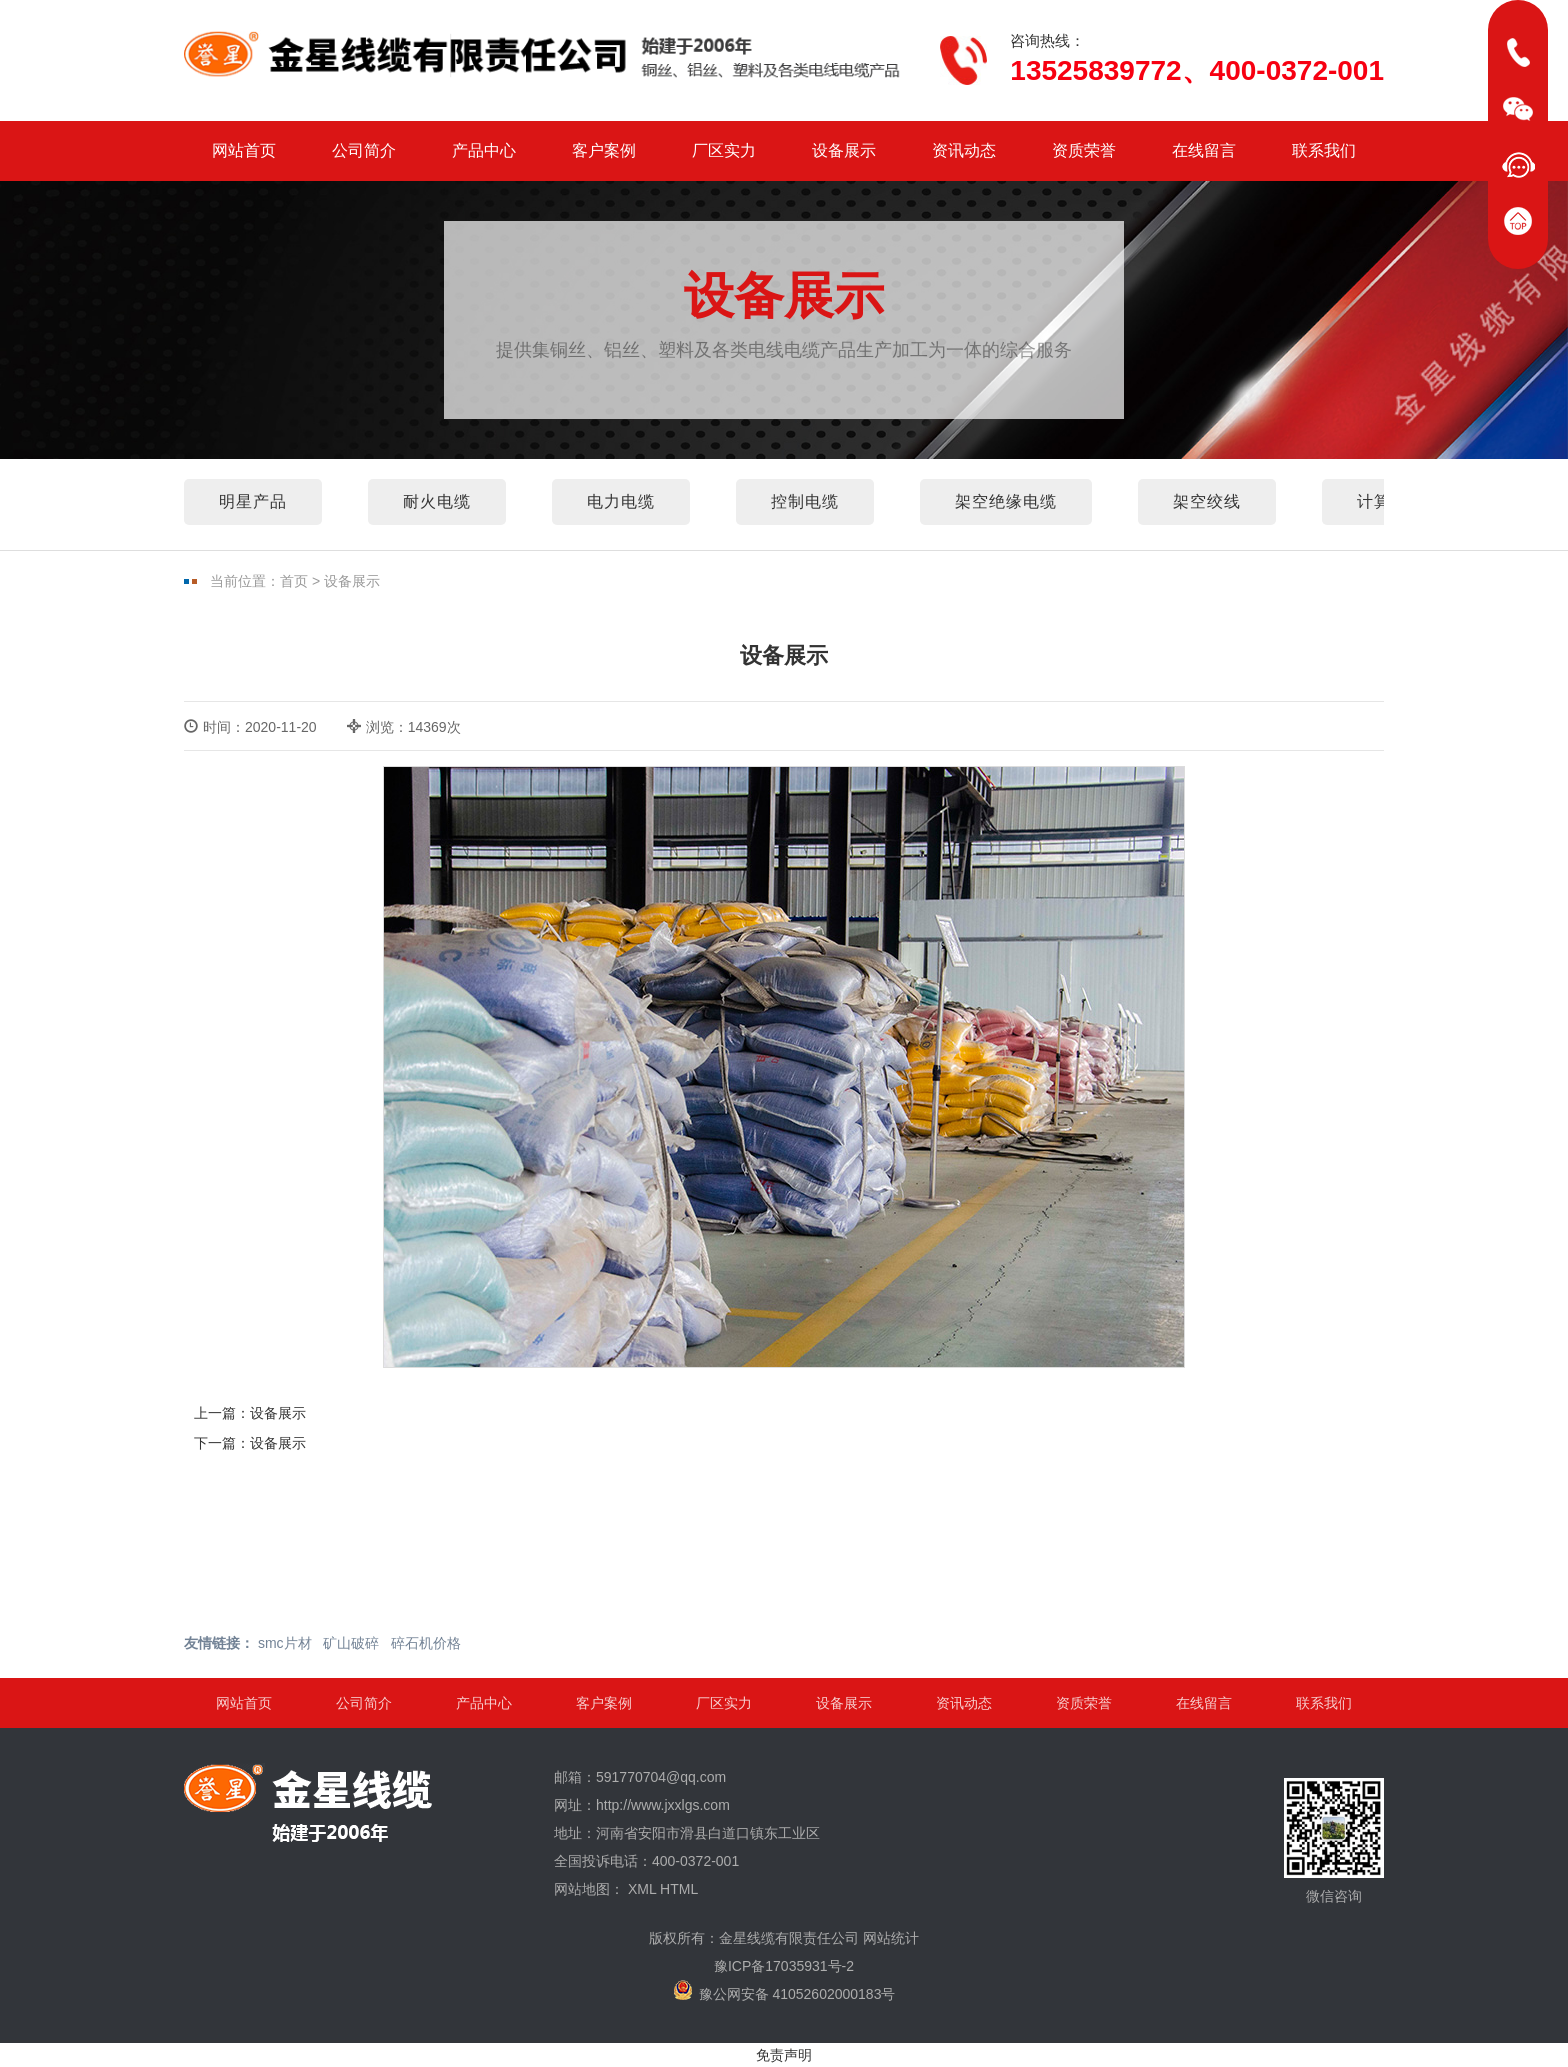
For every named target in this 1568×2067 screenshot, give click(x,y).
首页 (294, 581)
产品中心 (484, 150)
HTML (679, 1889)
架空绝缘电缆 (1006, 501)
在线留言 (1204, 150)
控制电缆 (805, 501)
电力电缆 (621, 501)
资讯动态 (964, 150)
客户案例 (604, 150)
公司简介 (364, 150)
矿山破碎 (351, 1643)
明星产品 (253, 501)
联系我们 (1324, 150)
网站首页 (244, 150)
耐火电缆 (437, 501)
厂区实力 (724, 150)
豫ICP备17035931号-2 (784, 1966)
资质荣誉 (1084, 150)
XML (642, 1889)
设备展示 (844, 150)
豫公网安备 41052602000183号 (784, 1991)
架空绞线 (1207, 501)
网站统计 (891, 1938)
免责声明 (784, 2055)
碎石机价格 (426, 1643)
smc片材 (285, 1643)
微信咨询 (1334, 1841)
